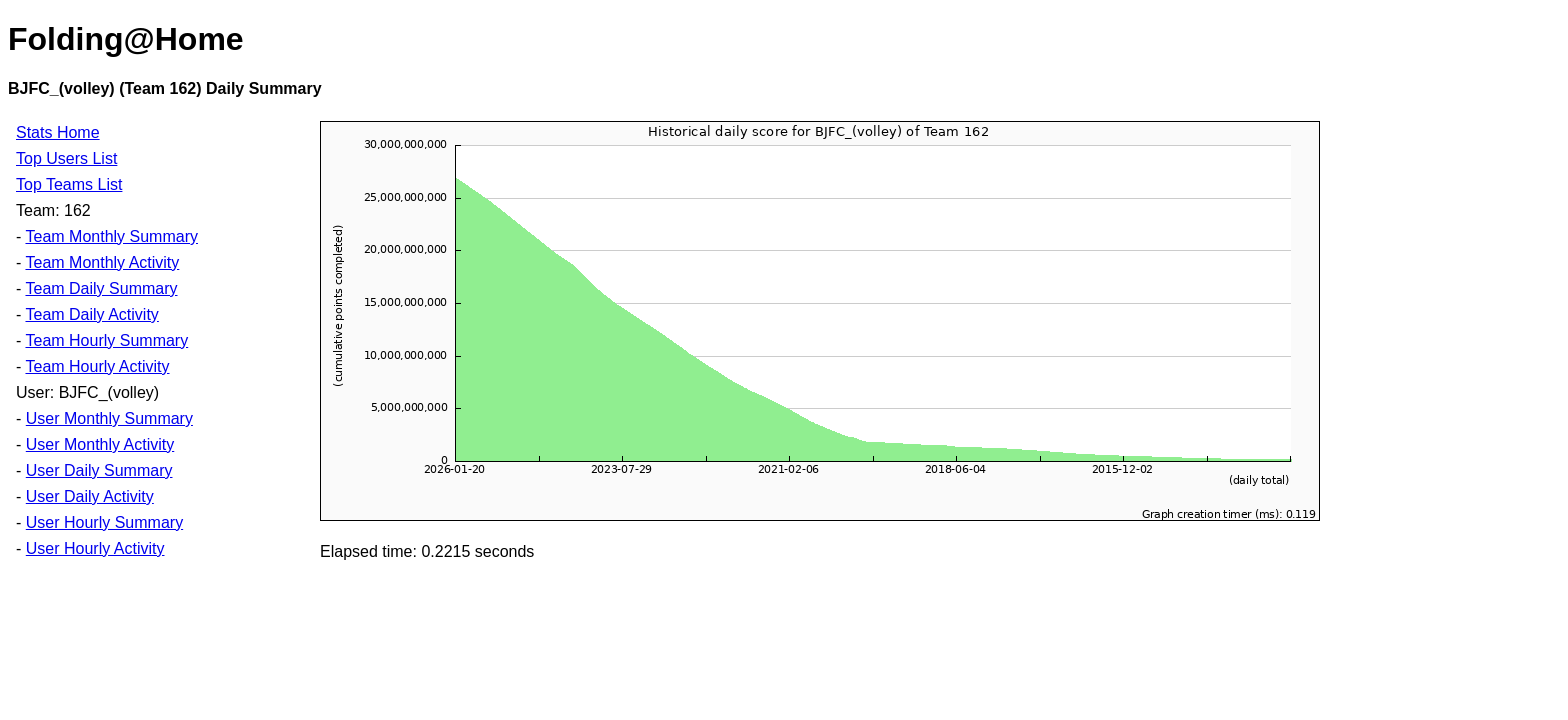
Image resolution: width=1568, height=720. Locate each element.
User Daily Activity (90, 496)
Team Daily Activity (91, 314)
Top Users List (66, 158)
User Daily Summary (99, 470)
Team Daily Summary (101, 288)
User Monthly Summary (109, 418)
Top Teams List (69, 184)
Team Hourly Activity (97, 366)
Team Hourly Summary (106, 340)
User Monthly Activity (100, 444)
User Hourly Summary (104, 522)
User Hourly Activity (95, 548)
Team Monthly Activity (102, 262)
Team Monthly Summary (111, 236)
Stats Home (58, 132)
